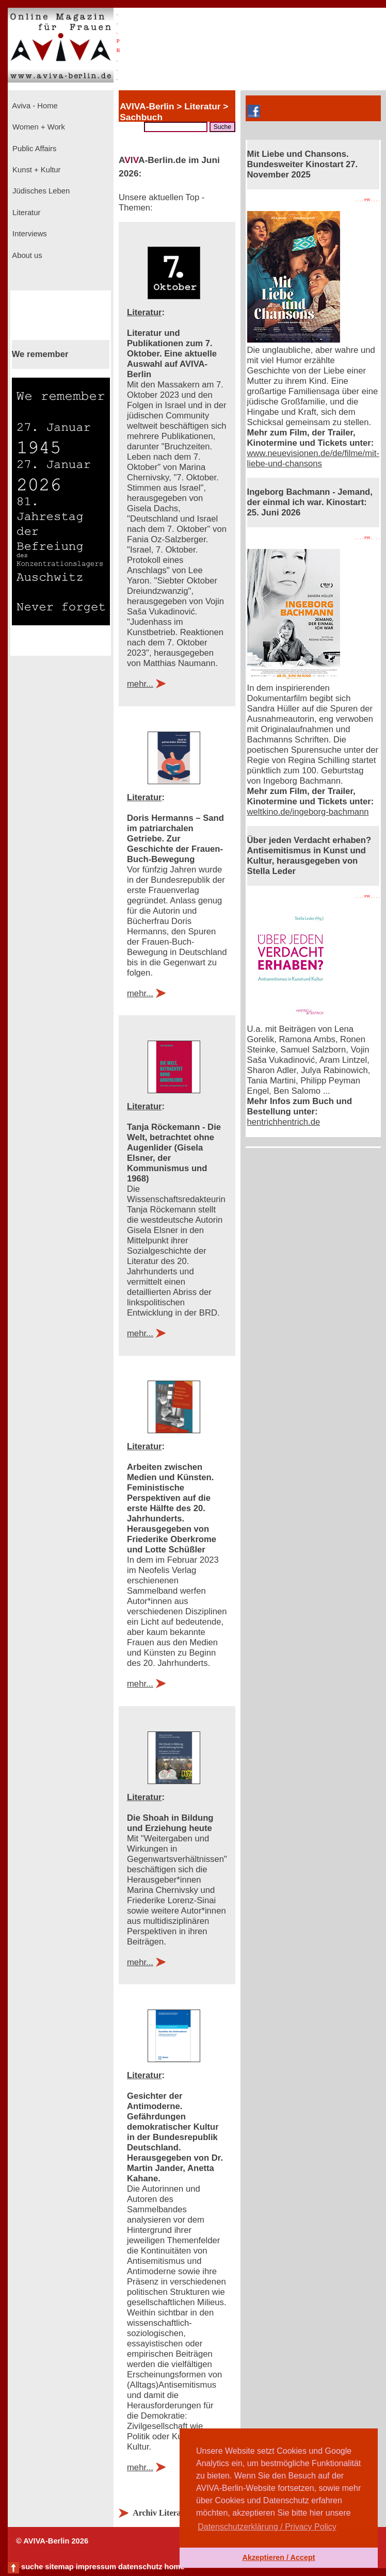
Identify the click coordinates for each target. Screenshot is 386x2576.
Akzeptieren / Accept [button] (278, 2557)
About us (26, 255)
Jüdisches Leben (40, 191)
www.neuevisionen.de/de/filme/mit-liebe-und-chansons (313, 458)
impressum (96, 2567)
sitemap (59, 2567)
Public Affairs (33, 148)
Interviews (28, 234)
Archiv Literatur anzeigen (178, 2512)
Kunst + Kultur (35, 170)
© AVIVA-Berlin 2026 (52, 2541)
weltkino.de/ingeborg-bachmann (308, 812)
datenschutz (140, 2567)
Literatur (25, 212)
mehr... (140, 684)
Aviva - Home (34, 106)
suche (32, 2567)
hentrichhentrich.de (283, 1122)
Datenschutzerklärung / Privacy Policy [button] (267, 2526)
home (174, 2567)
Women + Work (37, 127)
